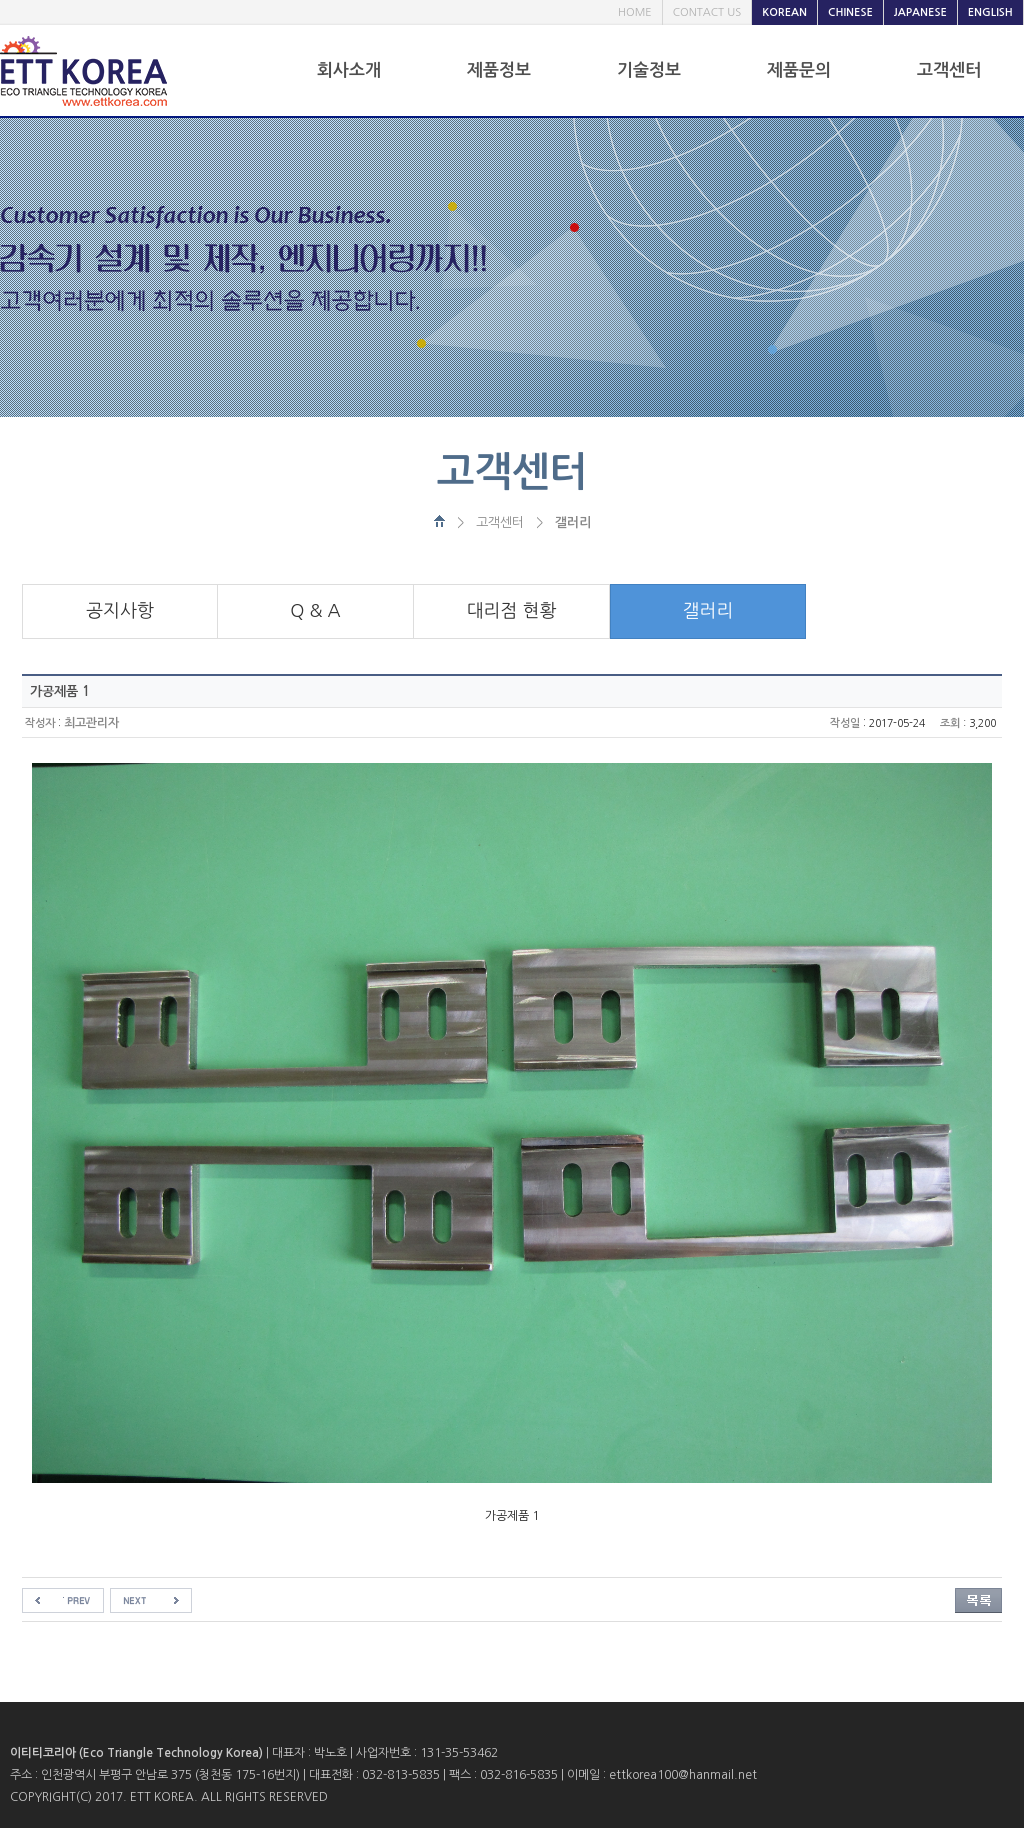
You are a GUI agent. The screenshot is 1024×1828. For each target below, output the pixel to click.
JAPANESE (920, 12)
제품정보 (499, 70)
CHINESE (850, 12)
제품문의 (799, 70)
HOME (635, 12)
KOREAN (784, 12)
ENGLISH (990, 12)
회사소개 (349, 70)
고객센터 (949, 70)
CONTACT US (707, 12)
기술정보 (649, 70)
